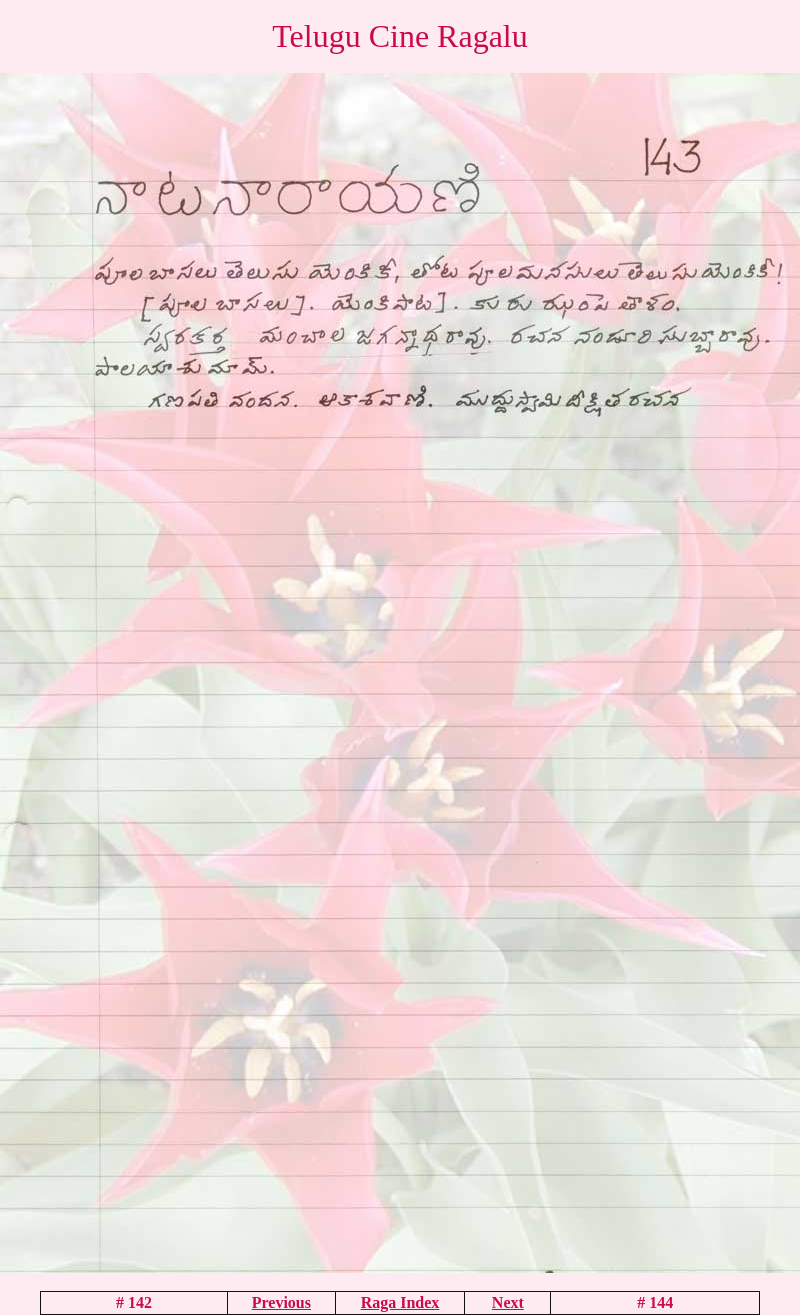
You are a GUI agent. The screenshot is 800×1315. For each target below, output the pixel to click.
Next (508, 1302)
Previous (281, 1302)
